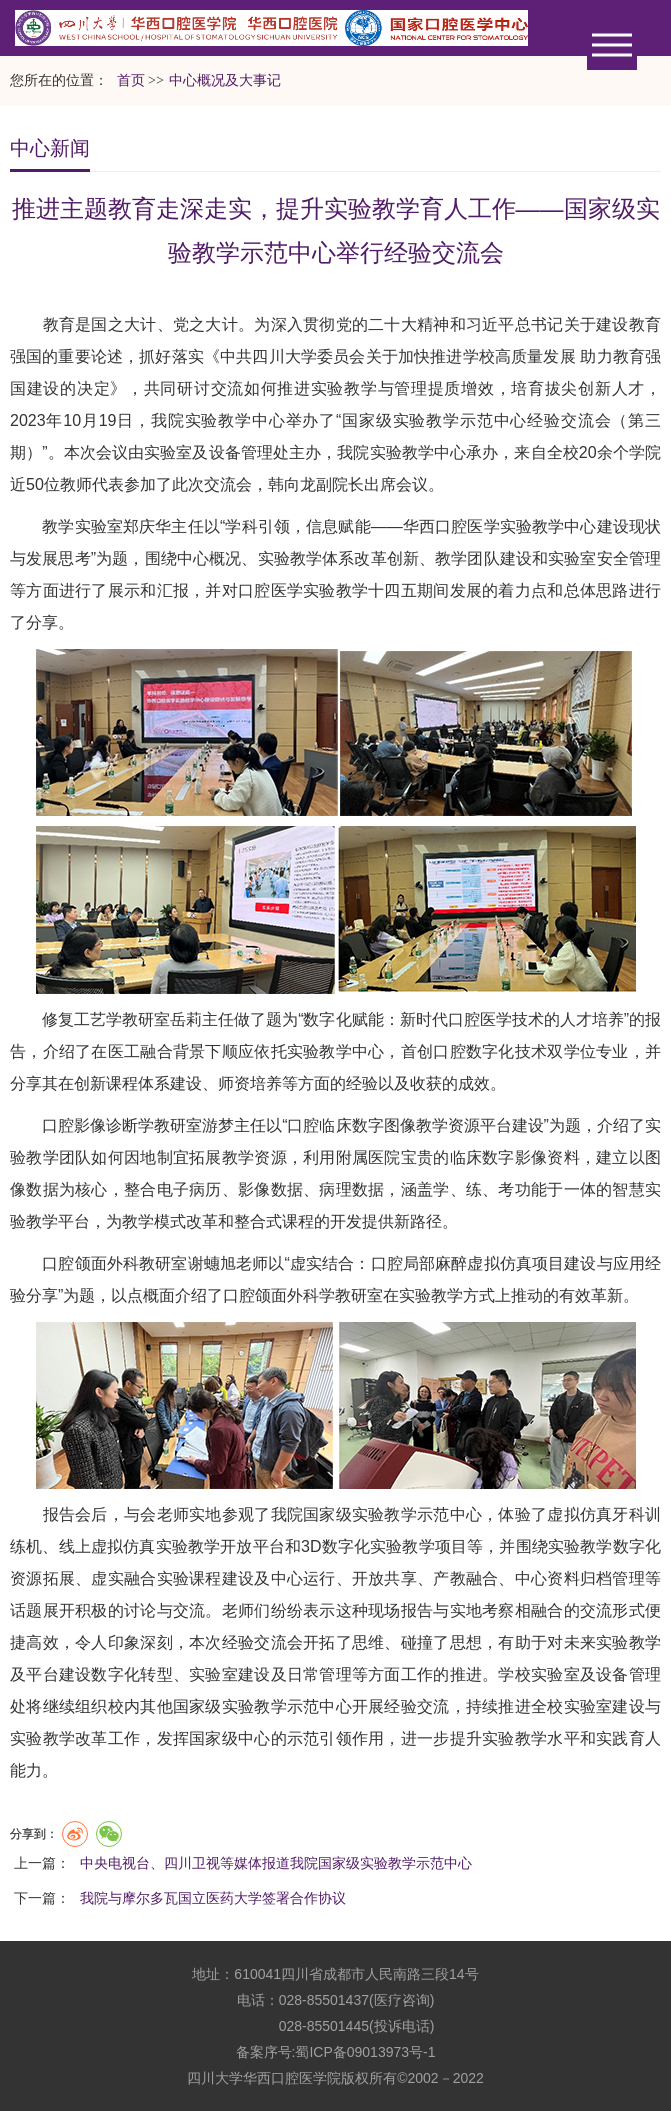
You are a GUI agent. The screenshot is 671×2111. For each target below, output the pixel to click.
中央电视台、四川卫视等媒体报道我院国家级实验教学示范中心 (276, 1863)
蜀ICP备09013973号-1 (365, 2052)
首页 (131, 80)
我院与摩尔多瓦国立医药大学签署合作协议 (213, 1898)
